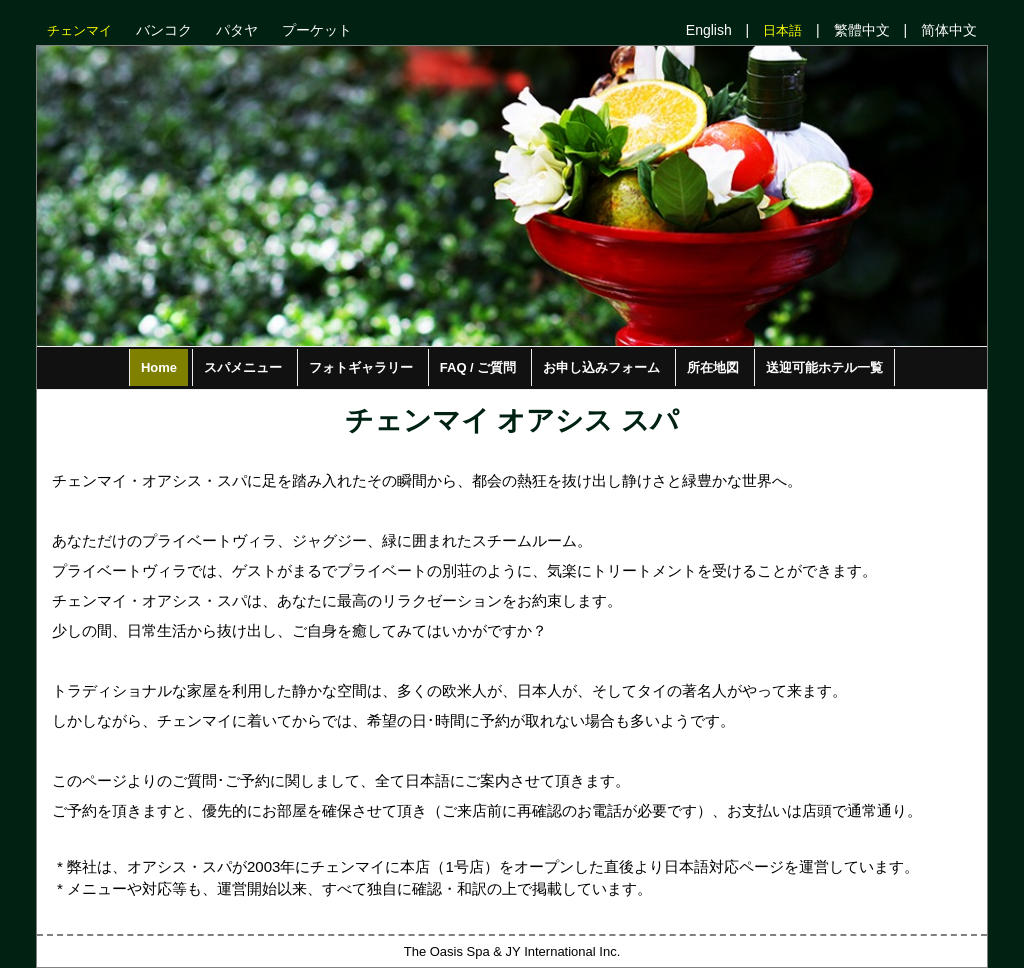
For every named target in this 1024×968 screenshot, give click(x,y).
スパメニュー (243, 367)
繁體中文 (862, 30)
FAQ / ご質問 (478, 367)
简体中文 (949, 30)
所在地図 (713, 367)
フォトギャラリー (361, 367)
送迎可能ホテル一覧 (824, 367)
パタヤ (237, 30)
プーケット (317, 30)
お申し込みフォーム (601, 367)
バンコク (164, 30)
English (709, 30)
